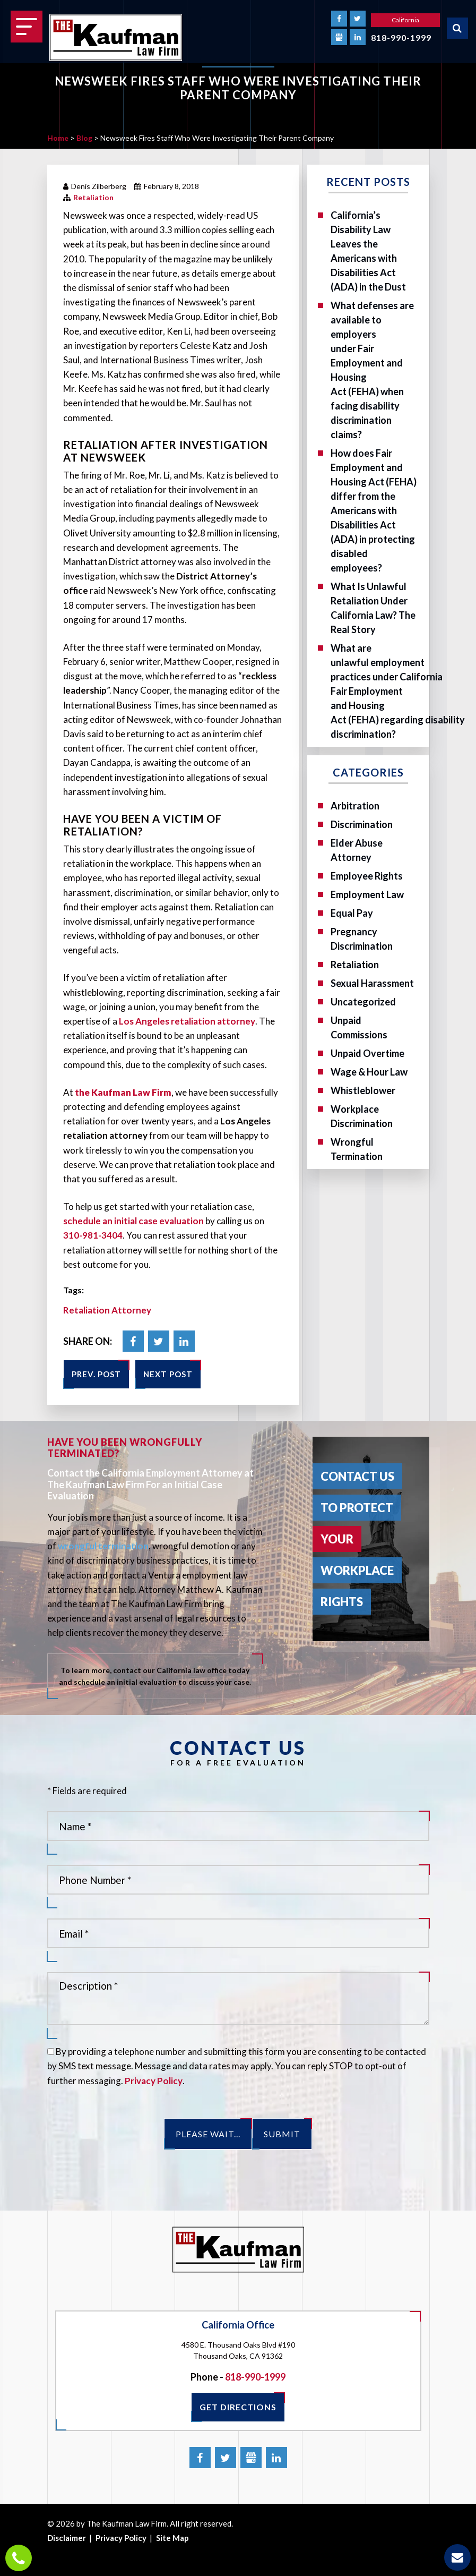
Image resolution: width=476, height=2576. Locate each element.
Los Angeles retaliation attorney (187, 1021)
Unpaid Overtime (367, 1053)
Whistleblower (363, 1090)
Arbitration (355, 806)
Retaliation (93, 197)
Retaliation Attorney (107, 1310)
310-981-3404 (93, 1235)
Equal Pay (352, 913)
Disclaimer (66, 2538)
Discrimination (362, 824)
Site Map (172, 2538)
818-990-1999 (401, 37)
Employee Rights (367, 876)
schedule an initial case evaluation (133, 1220)
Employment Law (367, 894)
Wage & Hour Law (369, 1072)
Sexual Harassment (372, 983)
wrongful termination (103, 1545)
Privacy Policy (154, 2080)
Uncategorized (363, 1002)
